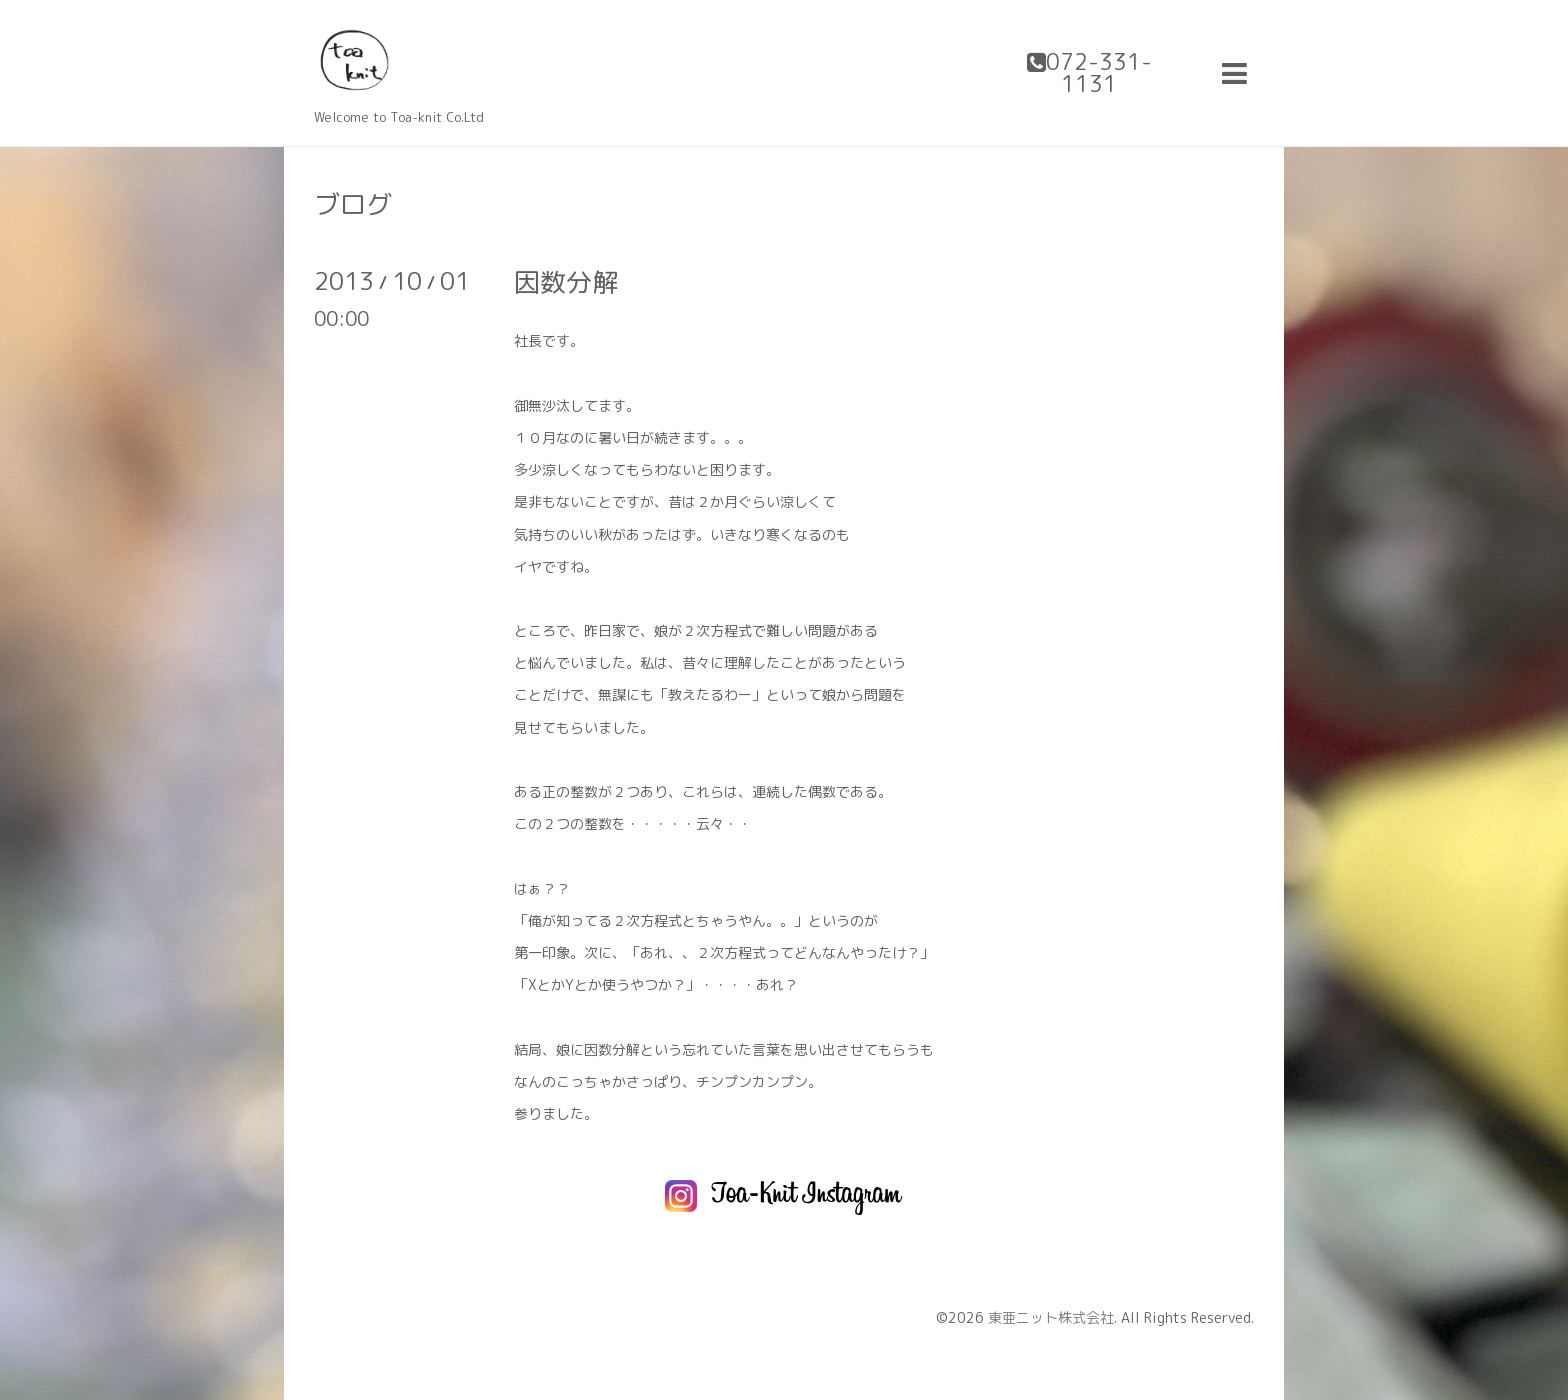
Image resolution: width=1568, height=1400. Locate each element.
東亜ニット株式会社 (1051, 1317)
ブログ (353, 204)
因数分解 (566, 282)
